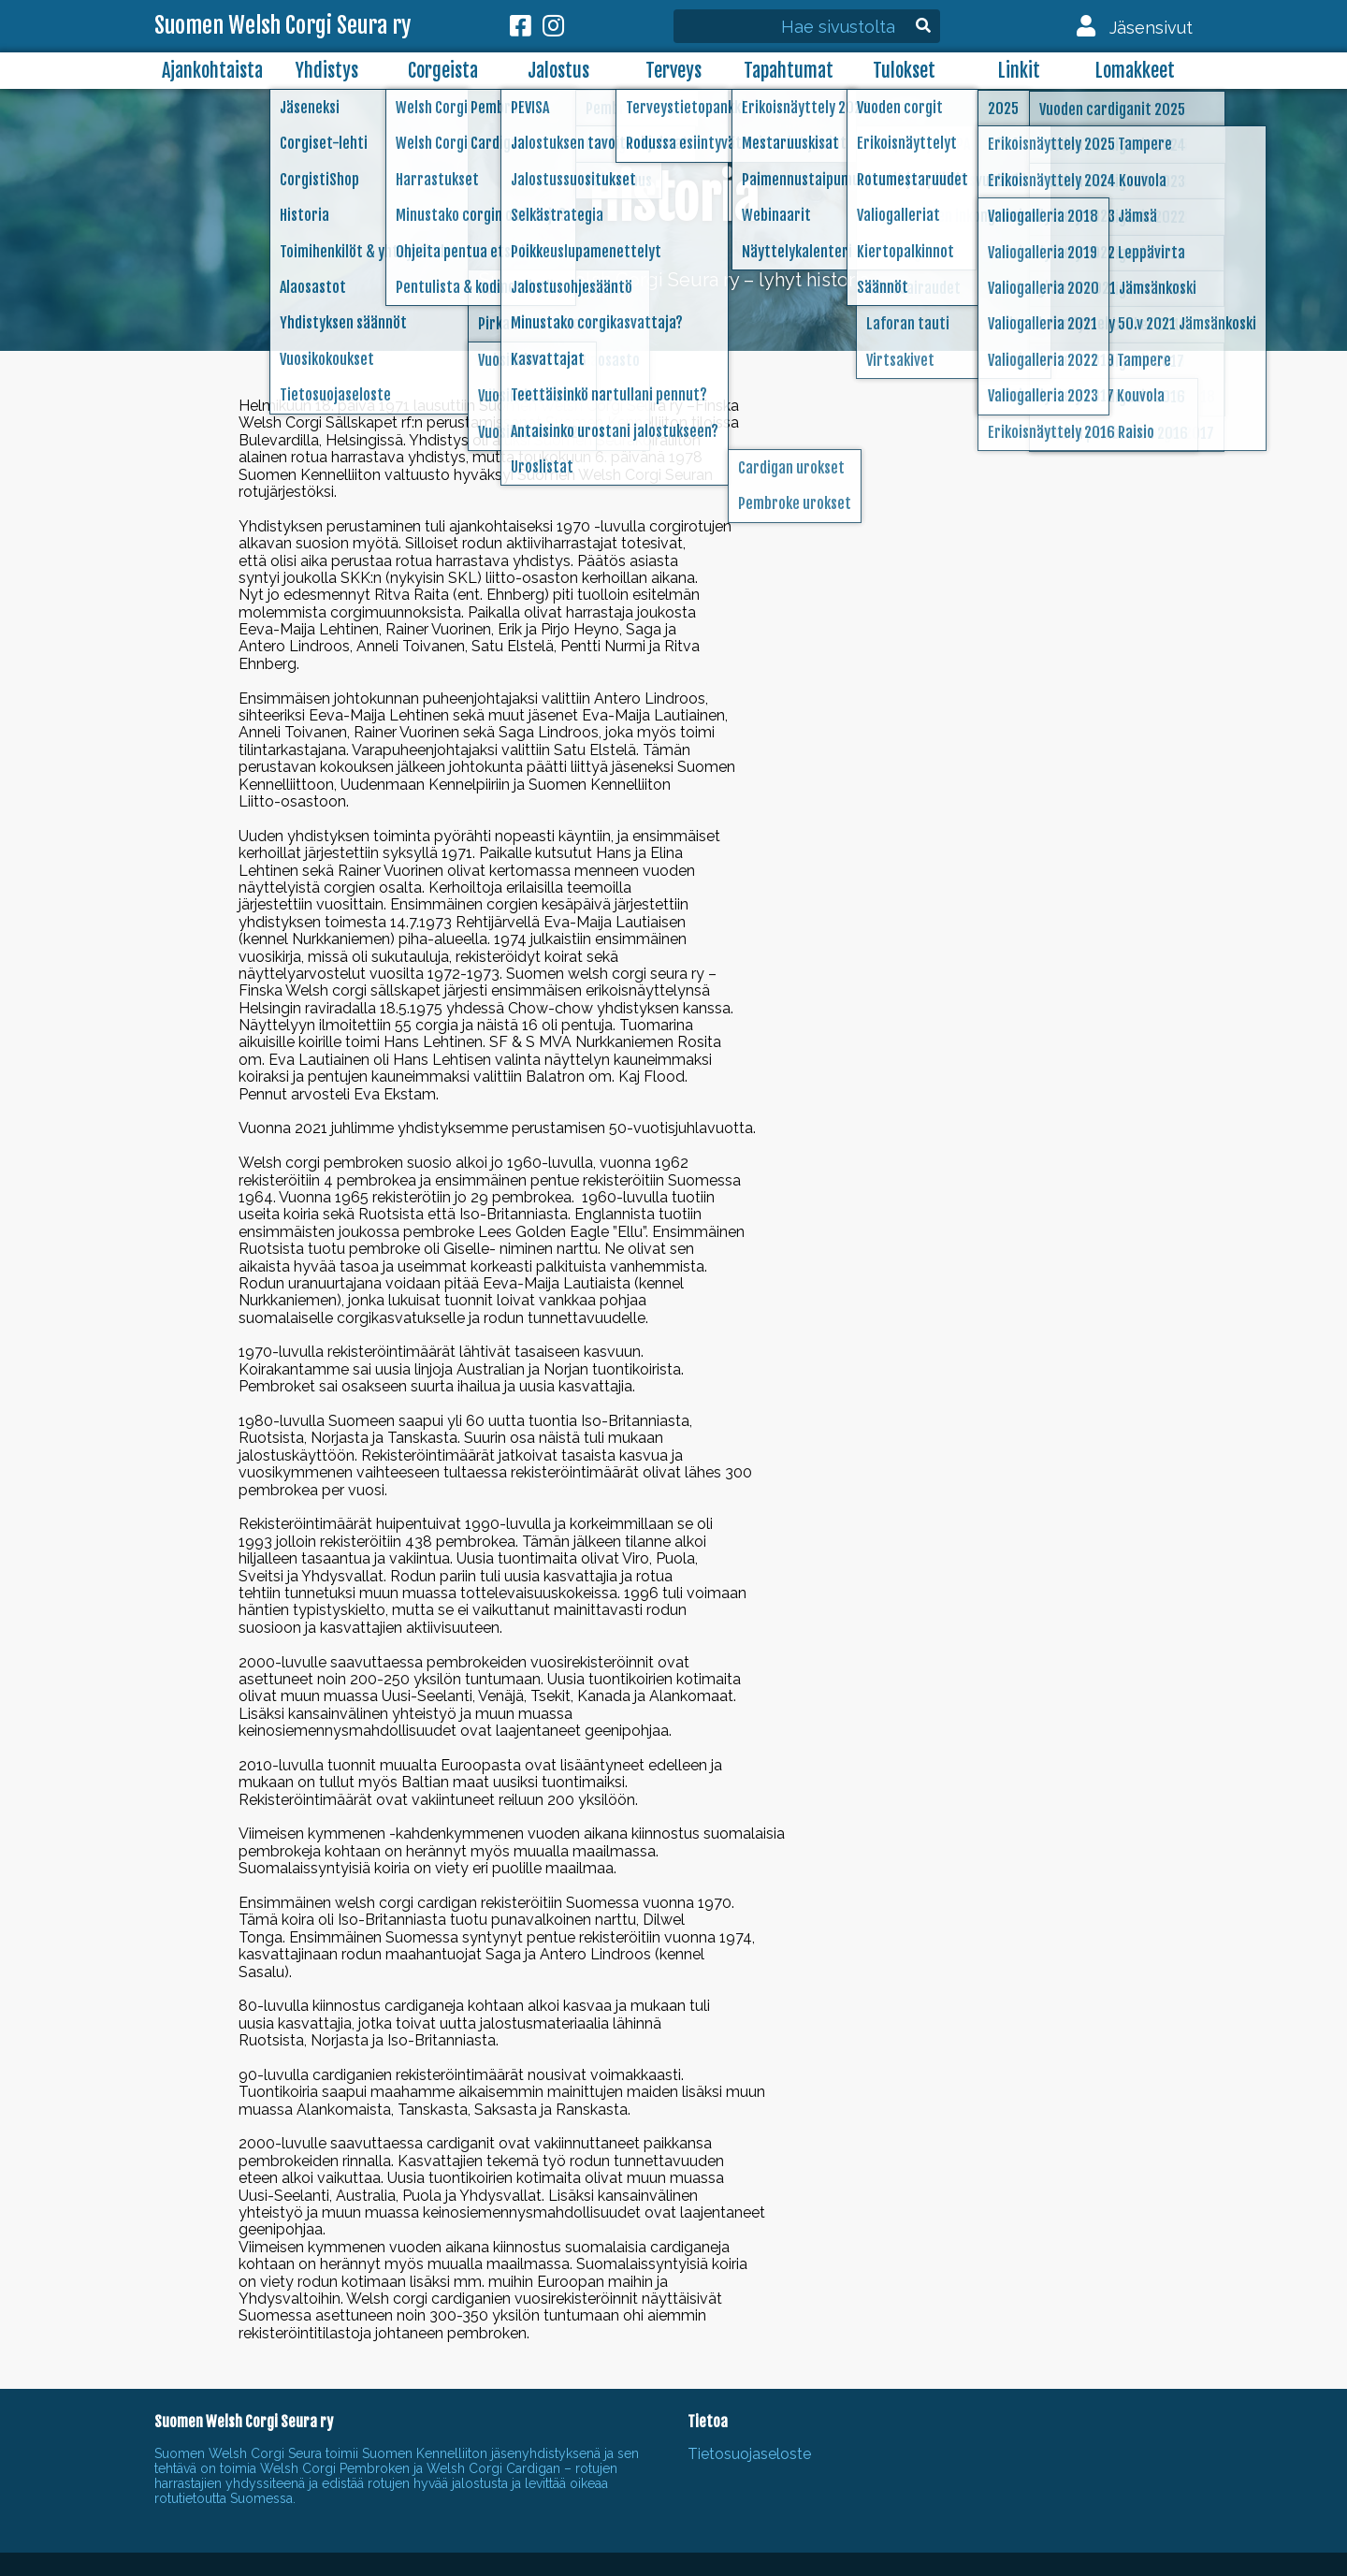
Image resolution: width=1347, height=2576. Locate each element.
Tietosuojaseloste (749, 2454)
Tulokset (904, 70)
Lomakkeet (1135, 70)
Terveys (673, 70)
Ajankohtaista (212, 70)
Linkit (1019, 70)
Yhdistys (327, 70)
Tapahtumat (788, 70)
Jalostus (558, 70)
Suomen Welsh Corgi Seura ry (282, 26)
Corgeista (443, 70)
